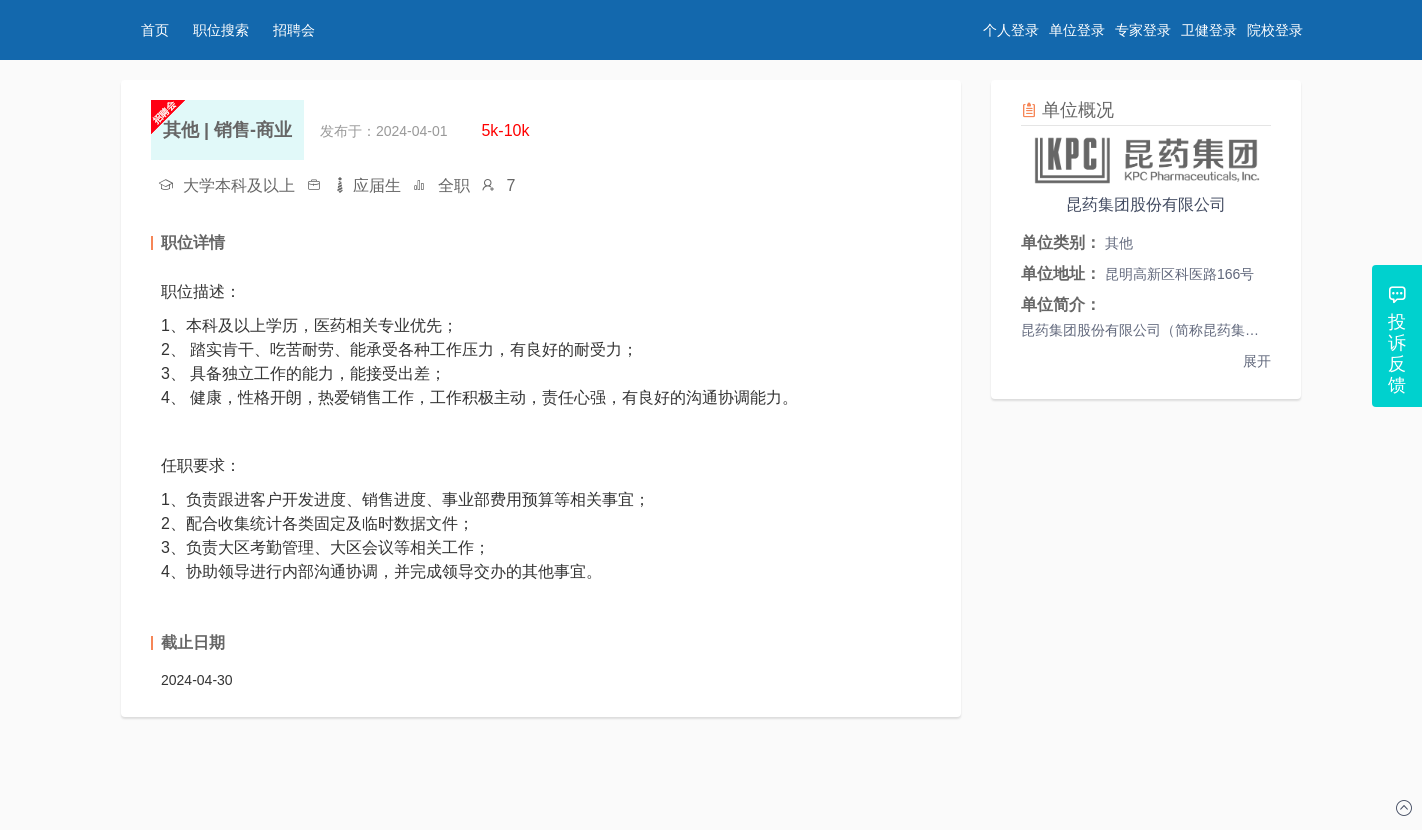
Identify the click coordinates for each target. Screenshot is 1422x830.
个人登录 (1011, 30)
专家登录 (1143, 30)
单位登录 (1077, 30)
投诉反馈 (1397, 353)
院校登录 (1275, 30)
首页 (155, 30)
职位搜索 (221, 30)
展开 (1257, 361)
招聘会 (294, 30)
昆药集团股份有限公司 (1146, 204)
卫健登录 (1209, 30)
